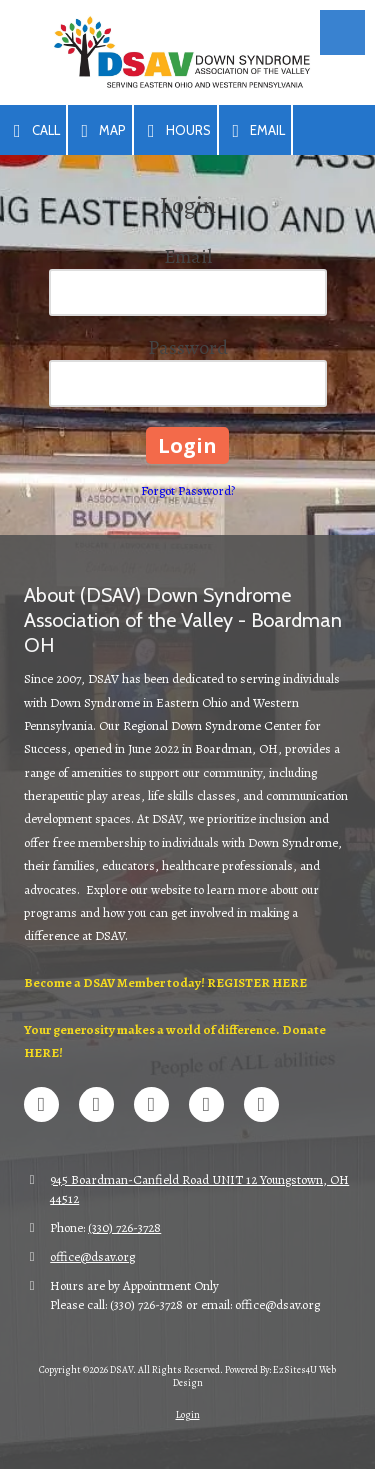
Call (33, 131)
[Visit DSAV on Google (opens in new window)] (206, 1104)
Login (188, 1414)
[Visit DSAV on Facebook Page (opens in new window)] (41, 1104)
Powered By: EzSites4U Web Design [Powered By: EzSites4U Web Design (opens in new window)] (255, 1375)
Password (188, 347)
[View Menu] (342, 32)
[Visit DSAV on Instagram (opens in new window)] (261, 1104)
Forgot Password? (188, 490)
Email (255, 131)
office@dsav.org (92, 1256)
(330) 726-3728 (124, 1227)
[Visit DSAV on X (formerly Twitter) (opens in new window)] (96, 1104)
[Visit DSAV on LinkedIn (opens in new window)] (151, 1104)
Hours (175, 131)
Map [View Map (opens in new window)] (100, 131)
